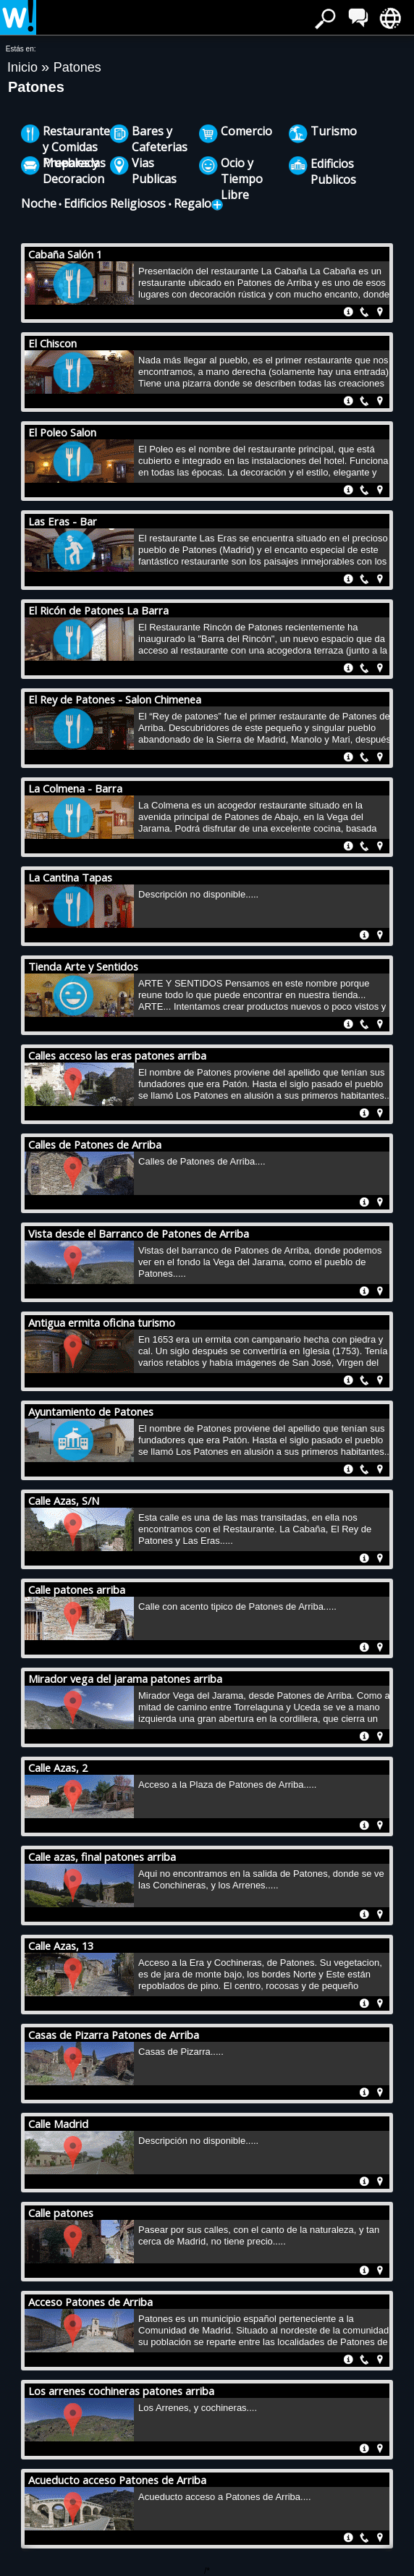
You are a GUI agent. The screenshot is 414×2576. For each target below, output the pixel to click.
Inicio (24, 67)
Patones (77, 67)
